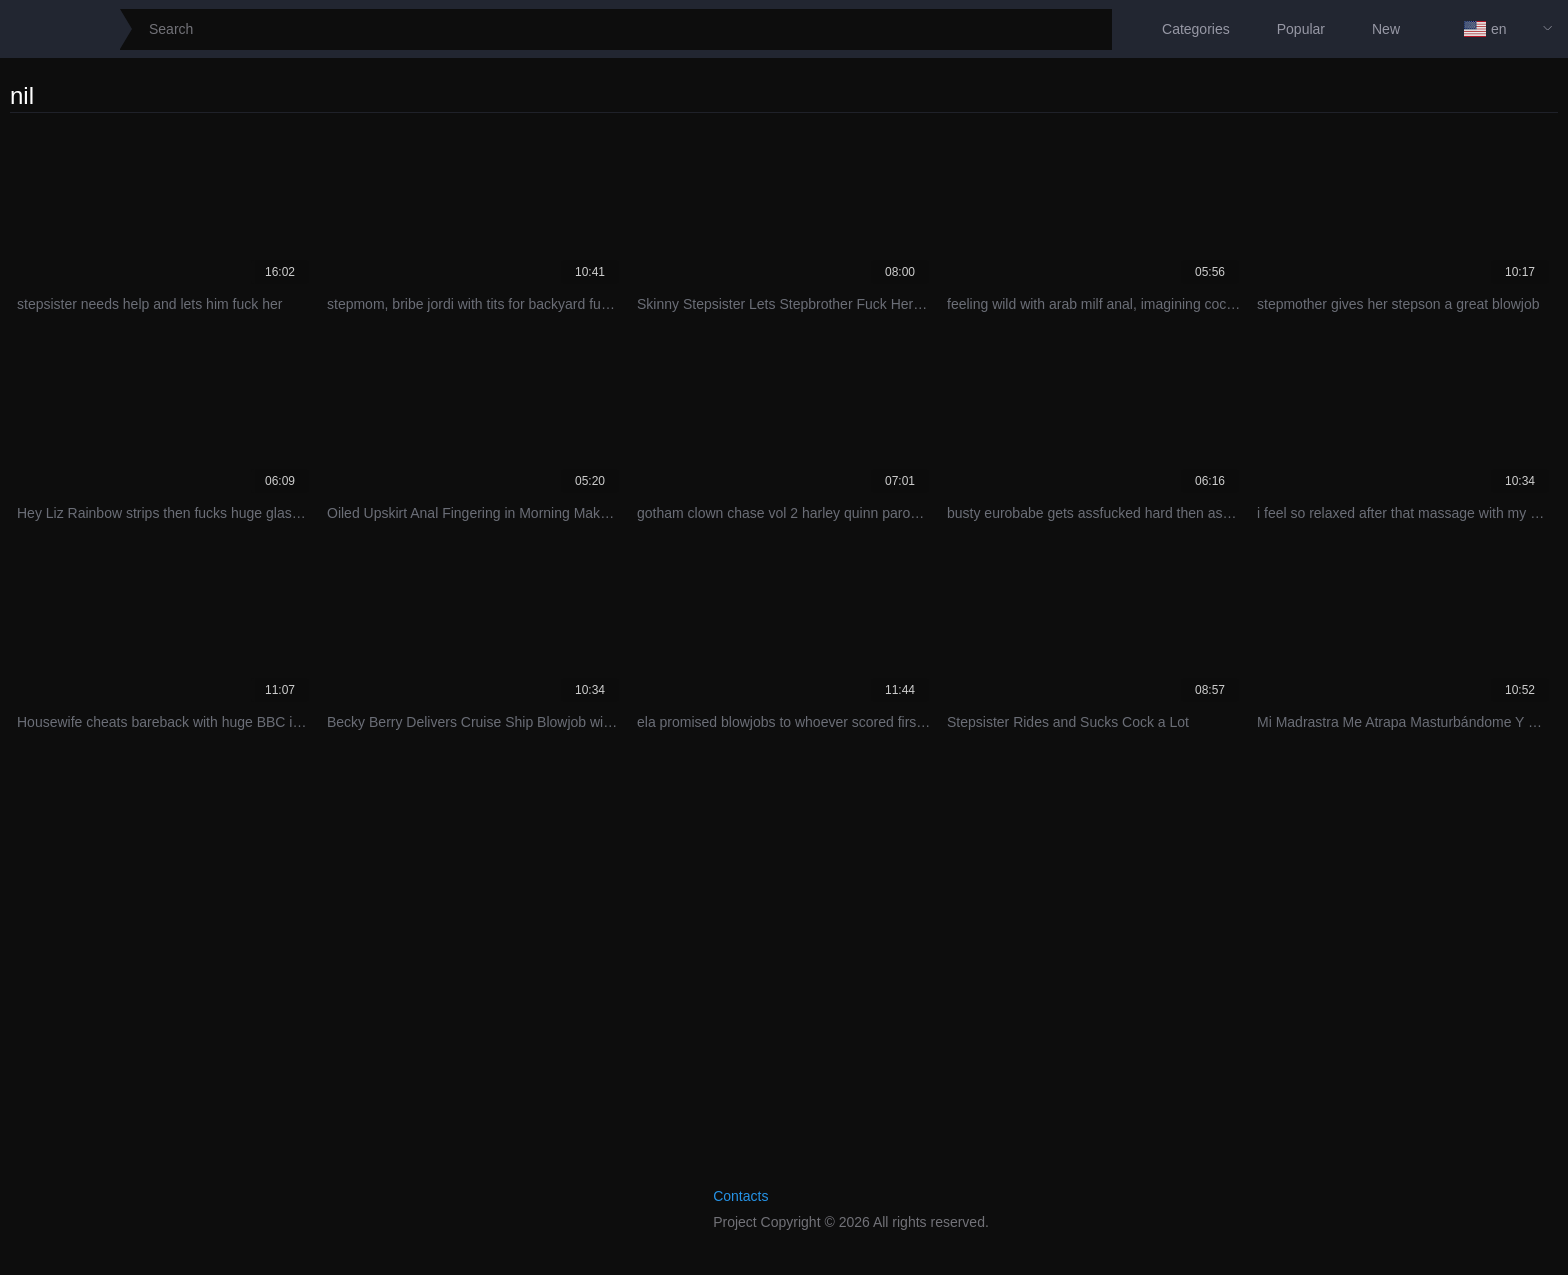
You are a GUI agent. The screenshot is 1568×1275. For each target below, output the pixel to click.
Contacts (740, 1196)
